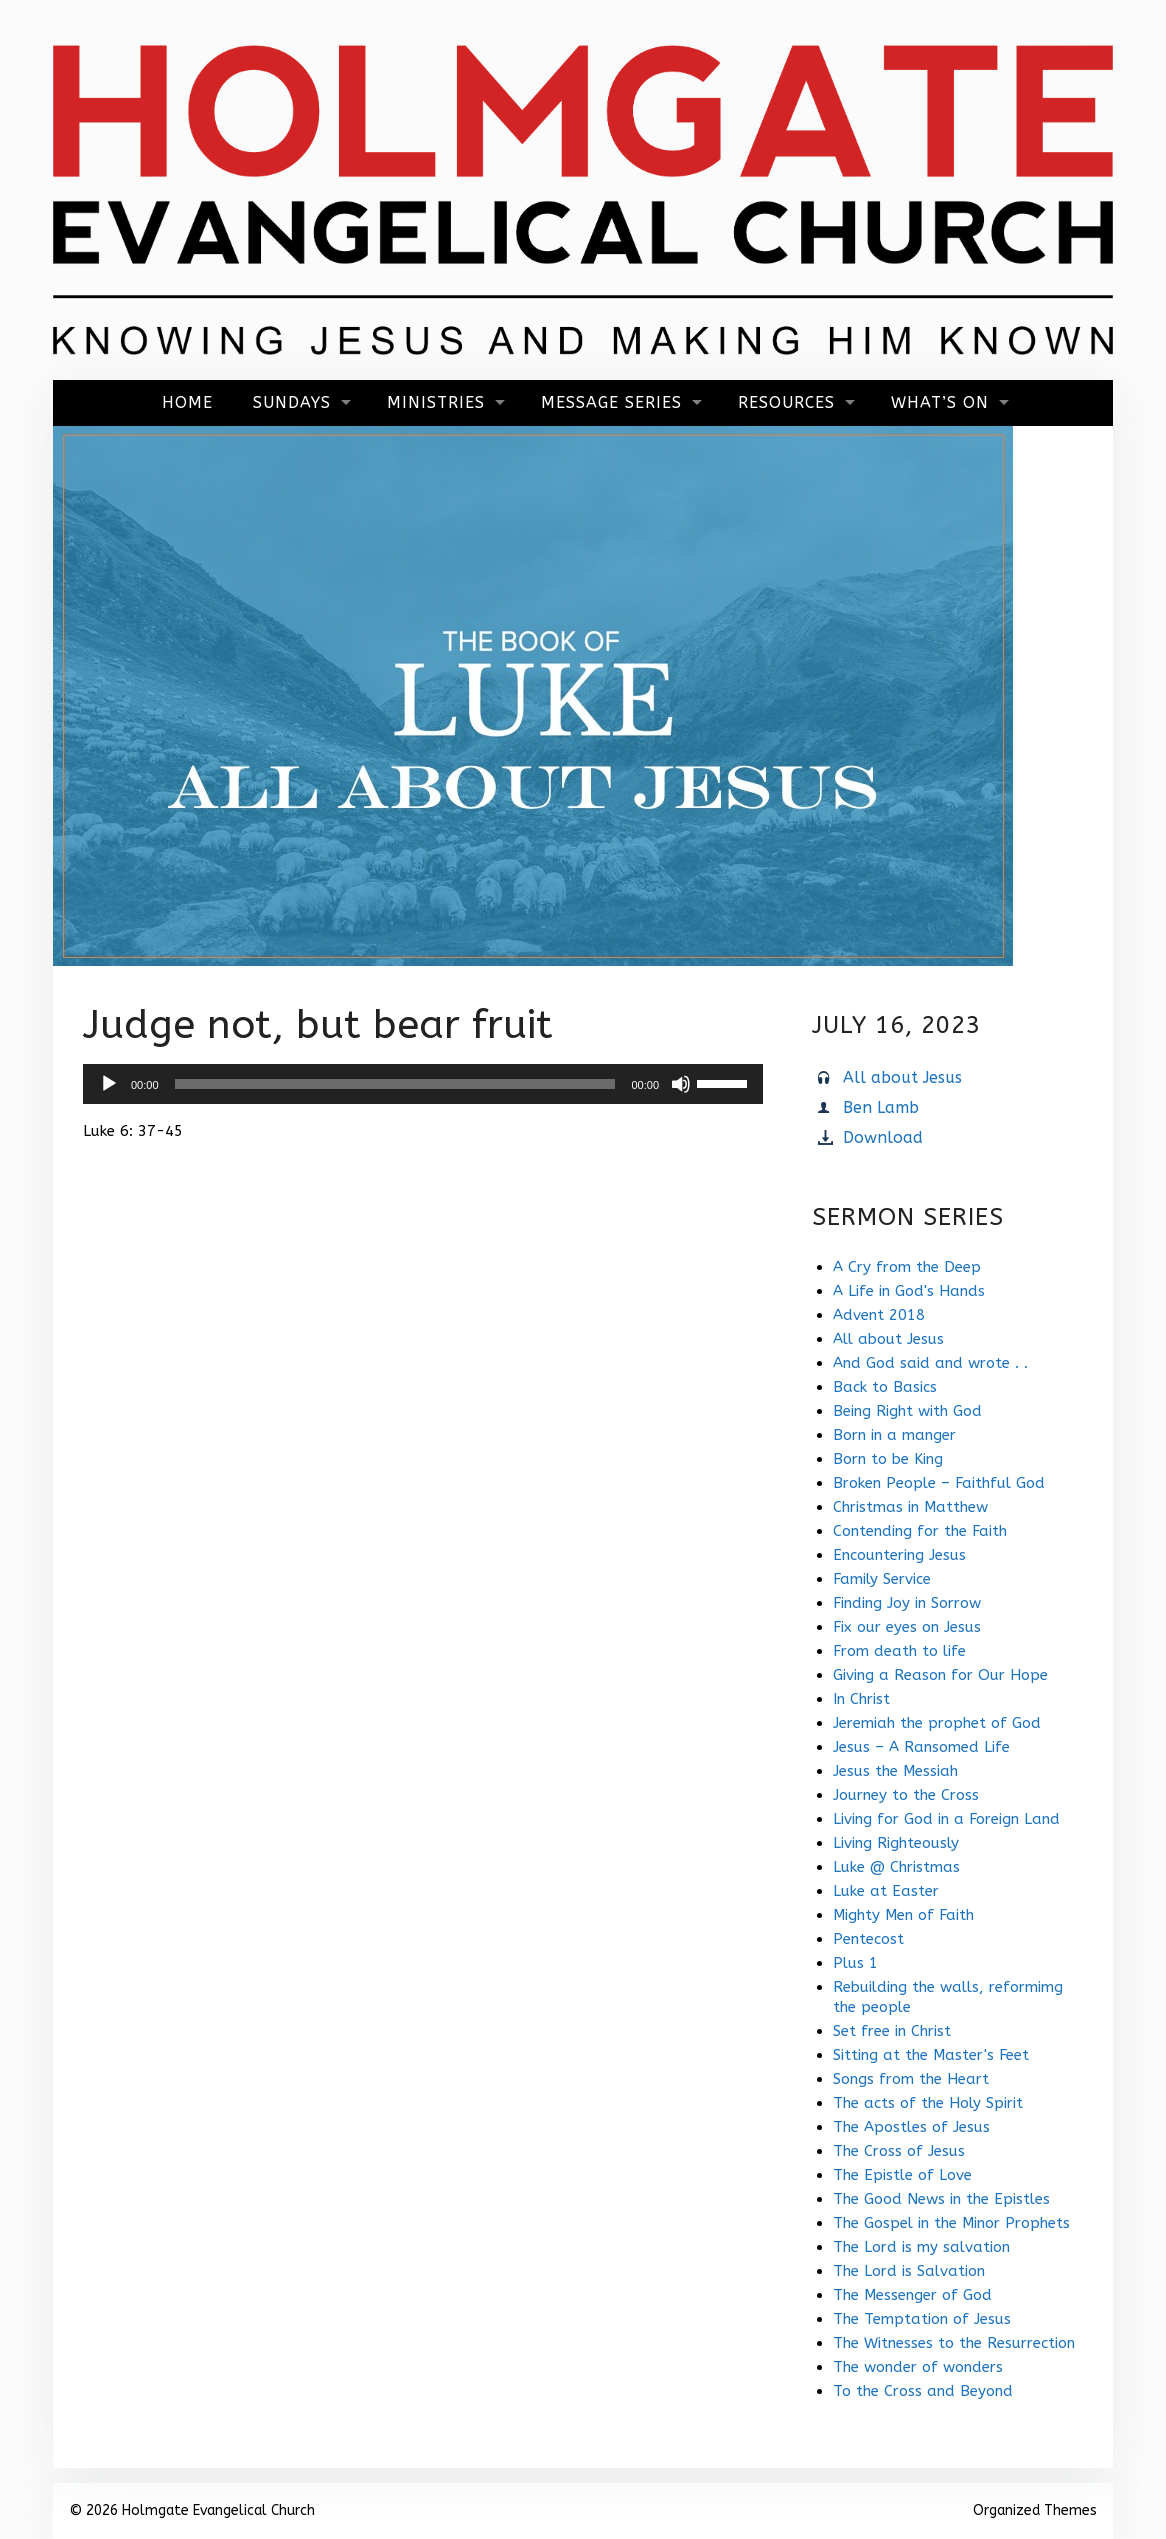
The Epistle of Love (902, 2175)
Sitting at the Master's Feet (931, 2055)
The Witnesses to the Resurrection (954, 2343)
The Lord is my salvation (921, 2247)
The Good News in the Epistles (941, 2199)
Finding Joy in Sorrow (907, 1603)
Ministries (436, 402)
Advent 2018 (879, 1315)
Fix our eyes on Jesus (907, 1627)
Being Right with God (907, 1411)
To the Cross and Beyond (923, 2391)
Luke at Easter (886, 1891)
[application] (423, 1084)
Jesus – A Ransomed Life (921, 1747)
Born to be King (888, 1459)
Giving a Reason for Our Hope (940, 1675)
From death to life (899, 1651)
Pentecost (868, 1939)
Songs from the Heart (911, 2079)
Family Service (882, 1579)
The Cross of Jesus (899, 2151)
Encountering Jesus (899, 1555)
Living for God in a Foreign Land (946, 1819)
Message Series (611, 402)
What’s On (940, 402)
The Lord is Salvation (909, 2271)
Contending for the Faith (920, 1531)
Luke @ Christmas (896, 1867)
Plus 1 (855, 1963)
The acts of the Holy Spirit (928, 2103)
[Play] (109, 1084)
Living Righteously (896, 1843)
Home (187, 402)
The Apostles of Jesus (911, 2127)
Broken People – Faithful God (939, 1483)
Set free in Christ (892, 2031)
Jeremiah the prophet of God (937, 1723)
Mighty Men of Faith (903, 1915)
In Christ (861, 1699)
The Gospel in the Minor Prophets (951, 2223)
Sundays (292, 402)
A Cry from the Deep (907, 1267)
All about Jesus (902, 1077)
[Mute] (681, 1084)
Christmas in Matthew (910, 1507)
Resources (786, 402)
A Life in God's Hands (909, 1291)
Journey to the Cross (906, 1795)
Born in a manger (894, 1435)
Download (883, 1137)
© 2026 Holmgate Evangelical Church (192, 2510)
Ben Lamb (881, 1107)
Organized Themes (1035, 2510)
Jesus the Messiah (895, 1771)
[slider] (395, 1084)
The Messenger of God (912, 2295)
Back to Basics (885, 1387)
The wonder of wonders (918, 2367)
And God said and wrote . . (930, 1363)
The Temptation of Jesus (922, 2319)
